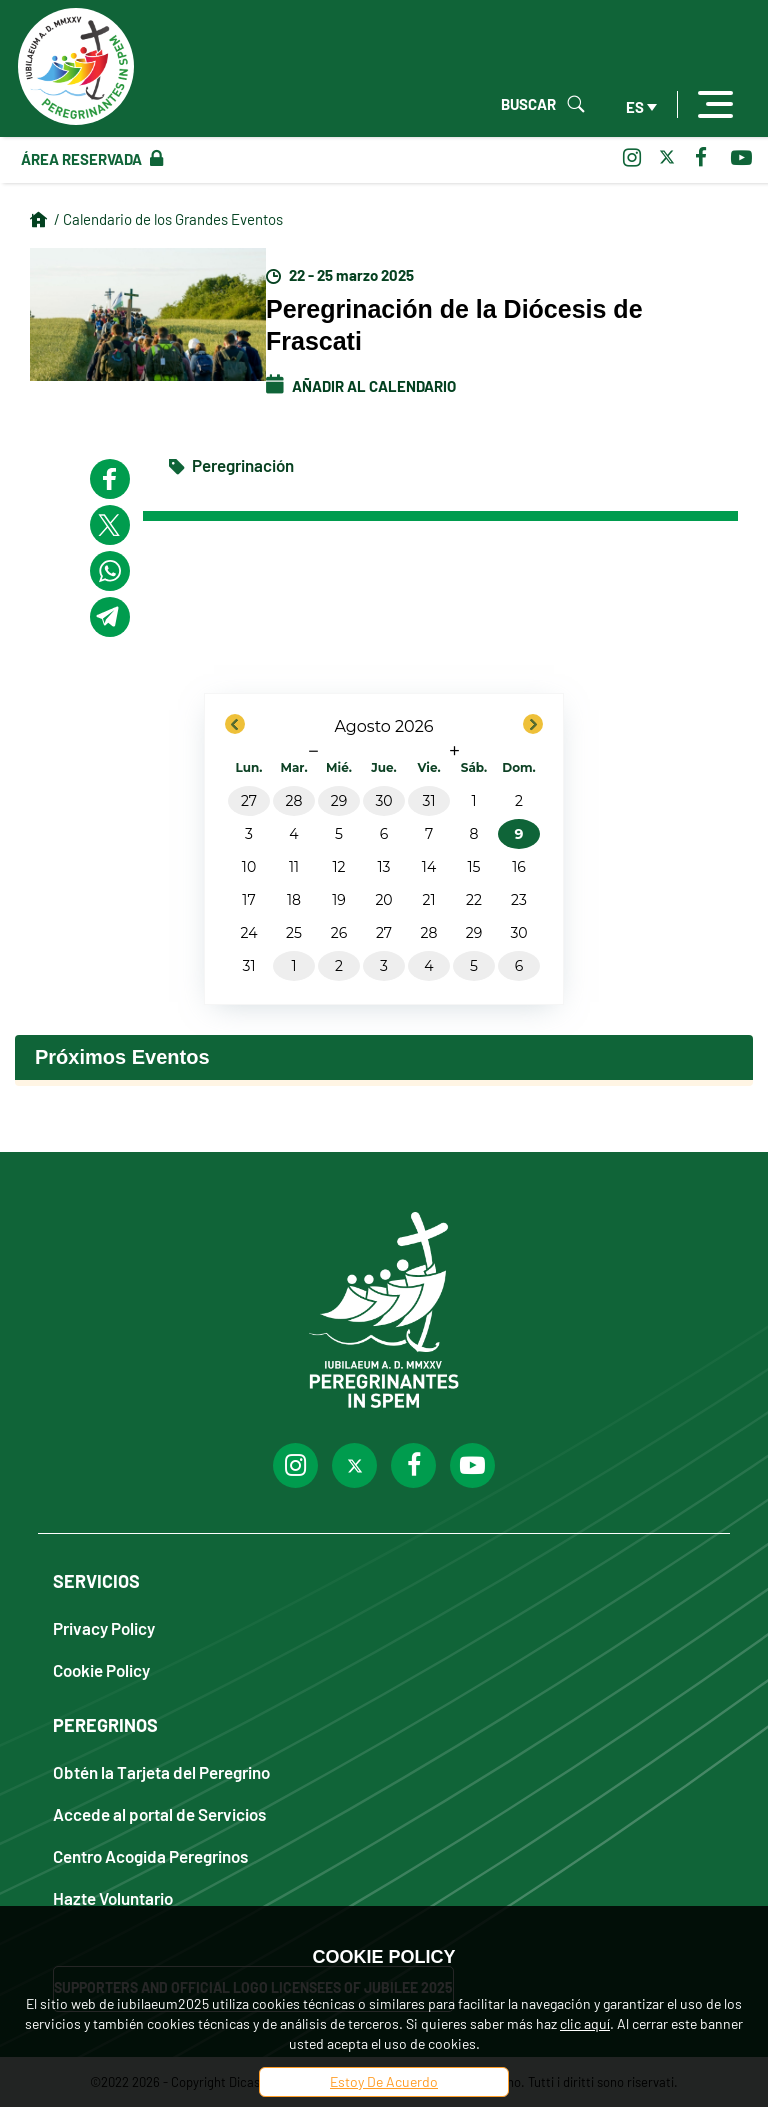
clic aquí (585, 2023)
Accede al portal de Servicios (159, 1813)
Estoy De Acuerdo (384, 2081)
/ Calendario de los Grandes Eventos (168, 219)
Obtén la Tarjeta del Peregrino (161, 1771)
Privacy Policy (104, 1627)
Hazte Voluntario (113, 1897)
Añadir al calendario (361, 386)
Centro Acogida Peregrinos (150, 1855)
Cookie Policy (101, 1669)
